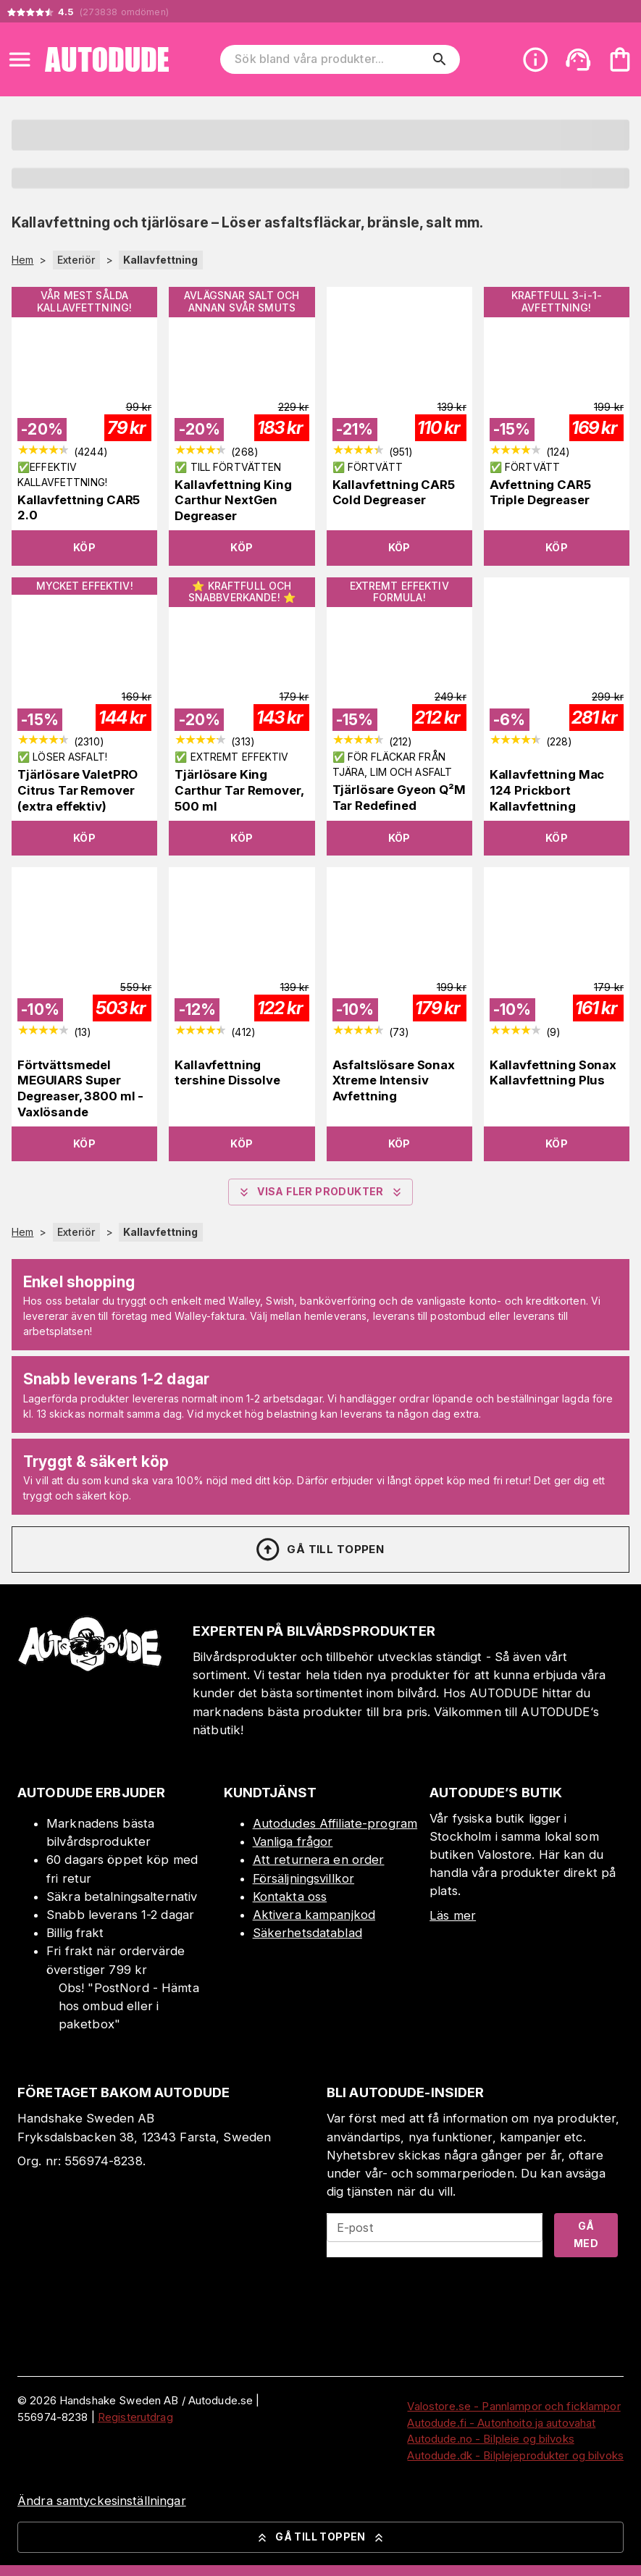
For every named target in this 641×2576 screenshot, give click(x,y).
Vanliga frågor (293, 1841)
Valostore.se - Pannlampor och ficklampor (513, 2406)
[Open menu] (19, 59)
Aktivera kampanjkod (314, 1914)
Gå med (586, 2235)
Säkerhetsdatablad (307, 1932)
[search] (439, 59)
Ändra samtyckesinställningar (101, 2500)
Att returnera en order (319, 1859)
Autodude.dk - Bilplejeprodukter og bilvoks (515, 2455)
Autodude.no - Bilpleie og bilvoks (490, 2439)
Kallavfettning (160, 260)
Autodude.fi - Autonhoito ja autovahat (501, 2423)
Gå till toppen (319, 1549)
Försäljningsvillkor (304, 1878)
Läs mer (453, 1915)
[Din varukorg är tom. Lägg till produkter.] (620, 59)
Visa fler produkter (320, 1192)
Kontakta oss (290, 1896)
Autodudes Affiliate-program (335, 1823)
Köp (84, 547)
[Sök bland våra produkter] (330, 59)
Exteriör (76, 260)
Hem (22, 260)
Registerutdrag (135, 2417)
